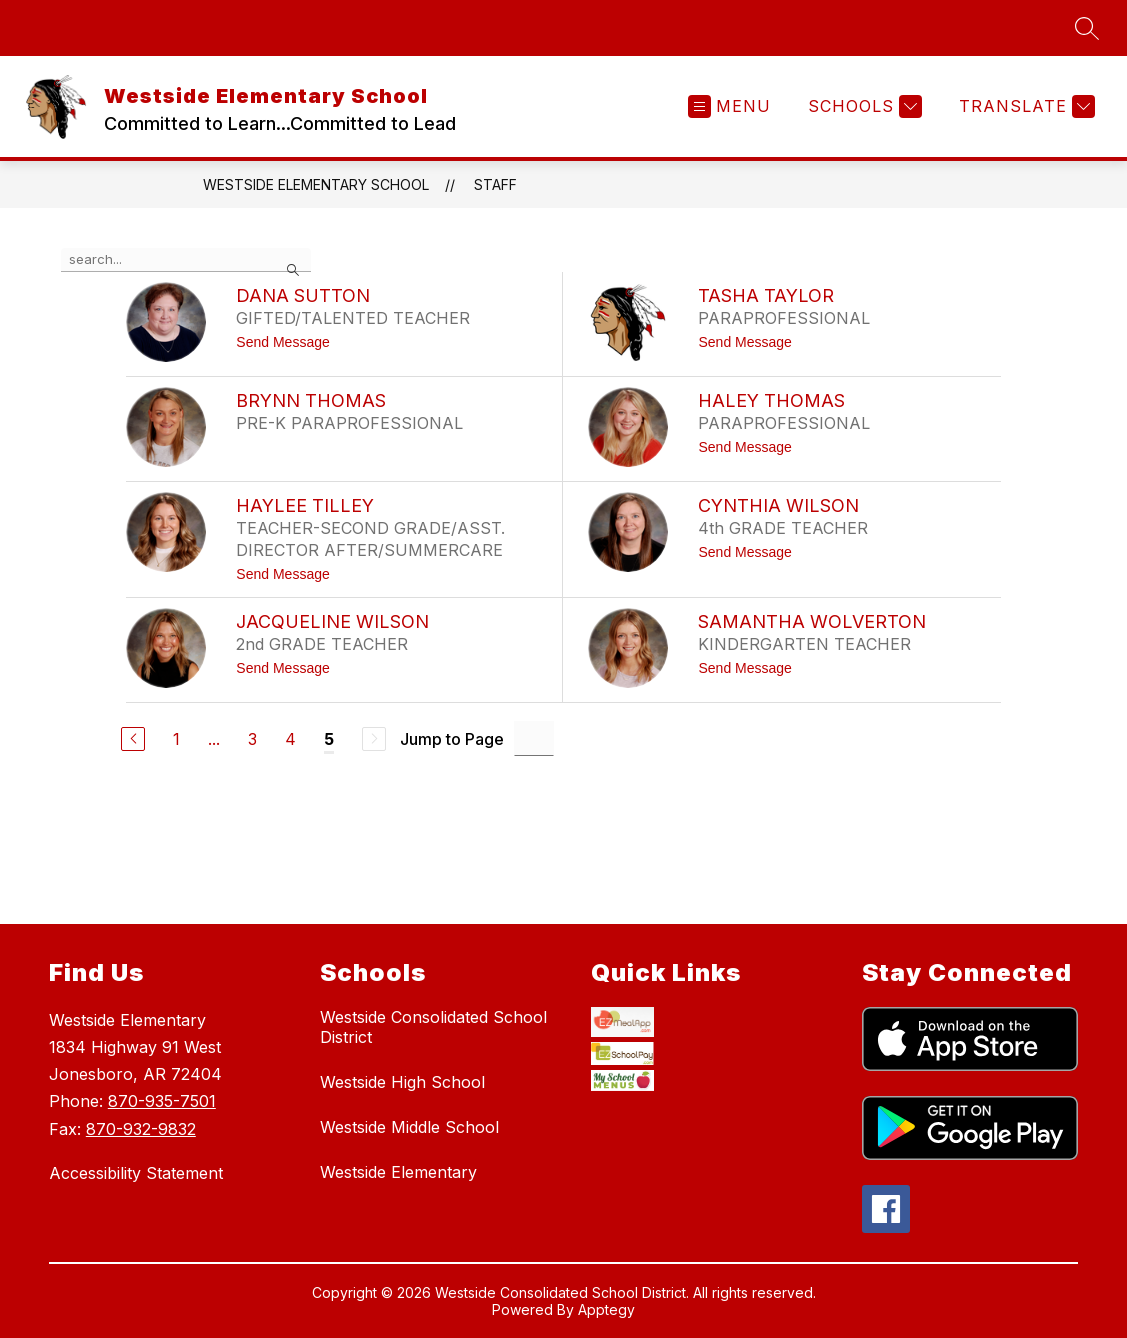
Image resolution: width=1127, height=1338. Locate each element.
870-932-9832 (141, 1129)
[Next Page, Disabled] (374, 739)
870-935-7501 (162, 1101)
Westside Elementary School (316, 184)
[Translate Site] (1024, 106)
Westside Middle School (409, 1127)
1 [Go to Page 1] (176, 739)
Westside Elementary (398, 1172)
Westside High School (402, 1082)
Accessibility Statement (136, 1173)
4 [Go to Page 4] (290, 739)
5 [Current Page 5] (329, 739)
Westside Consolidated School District (433, 1027)
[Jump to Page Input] (534, 738)
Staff (495, 184)
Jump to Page (452, 739)
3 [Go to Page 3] (252, 739)
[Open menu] (729, 106)
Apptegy (606, 1312)
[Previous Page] (133, 739)
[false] (186, 260)
